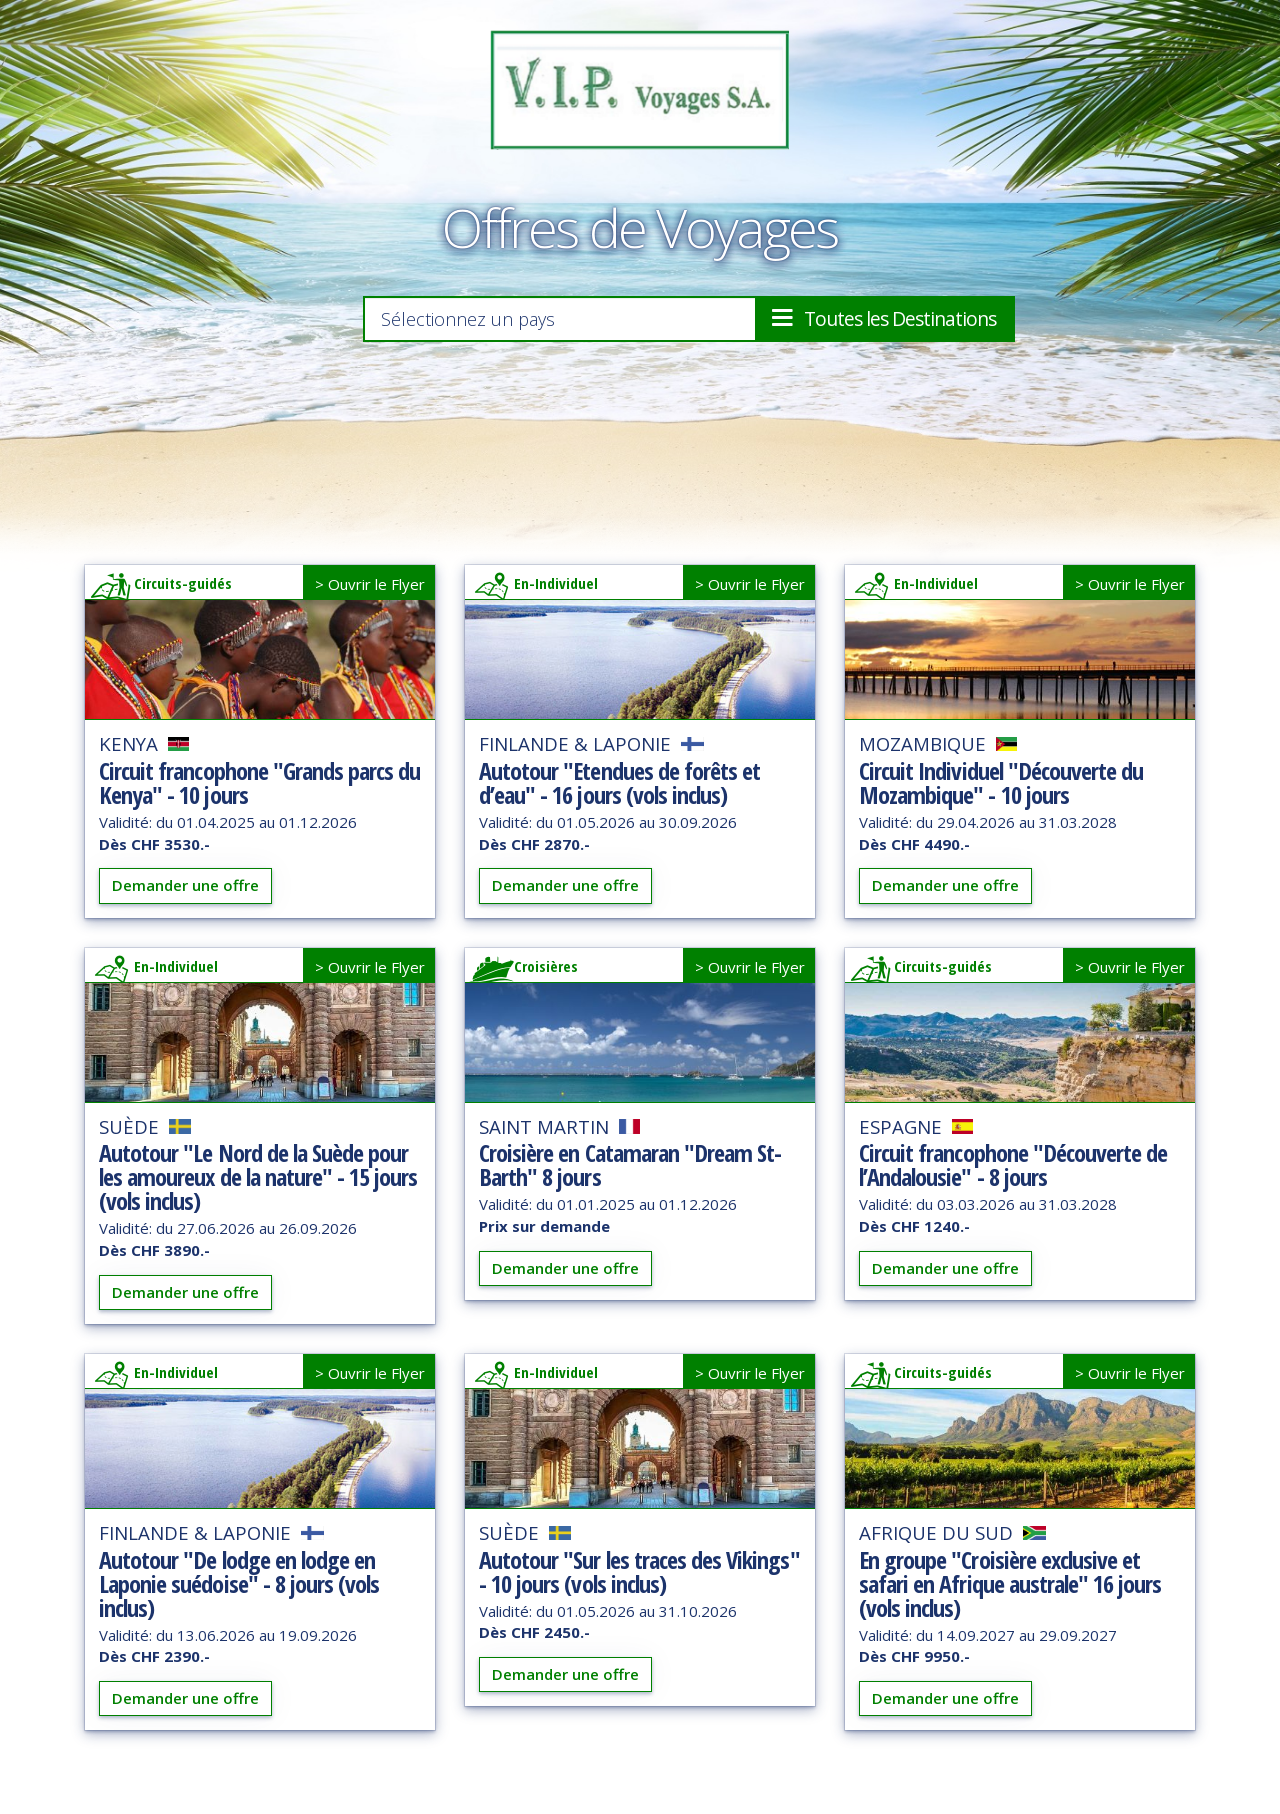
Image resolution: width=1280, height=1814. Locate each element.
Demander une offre (185, 890)
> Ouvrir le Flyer (370, 589)
